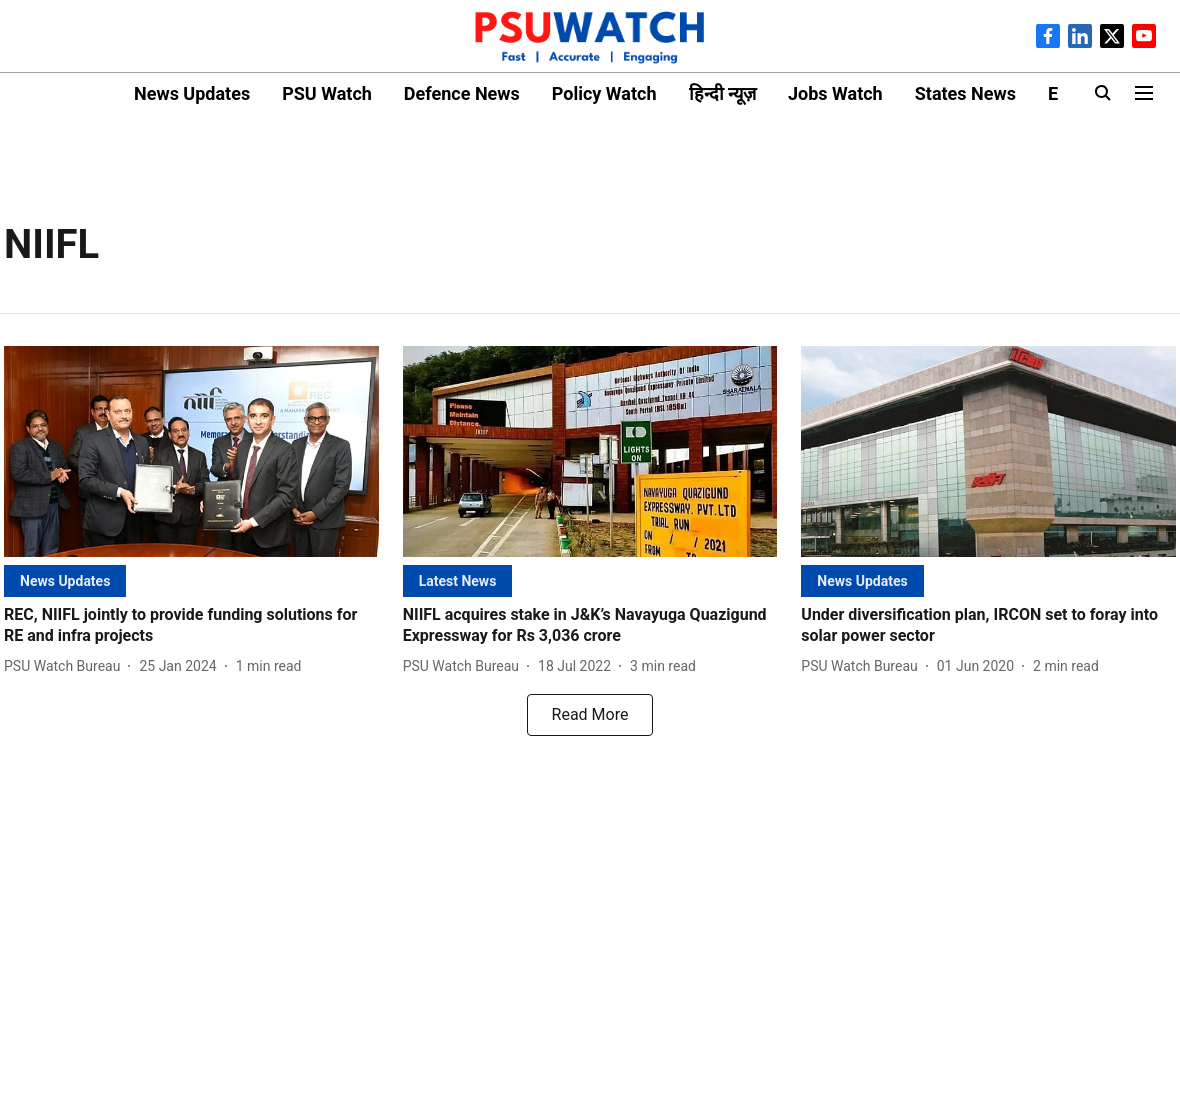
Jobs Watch (835, 93)
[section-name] (65, 580)
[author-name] (66, 666)
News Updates (192, 93)
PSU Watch (327, 93)
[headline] (191, 626)
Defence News (462, 93)
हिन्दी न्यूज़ (722, 93)
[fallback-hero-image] (191, 451)
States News (965, 93)
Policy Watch (604, 93)
